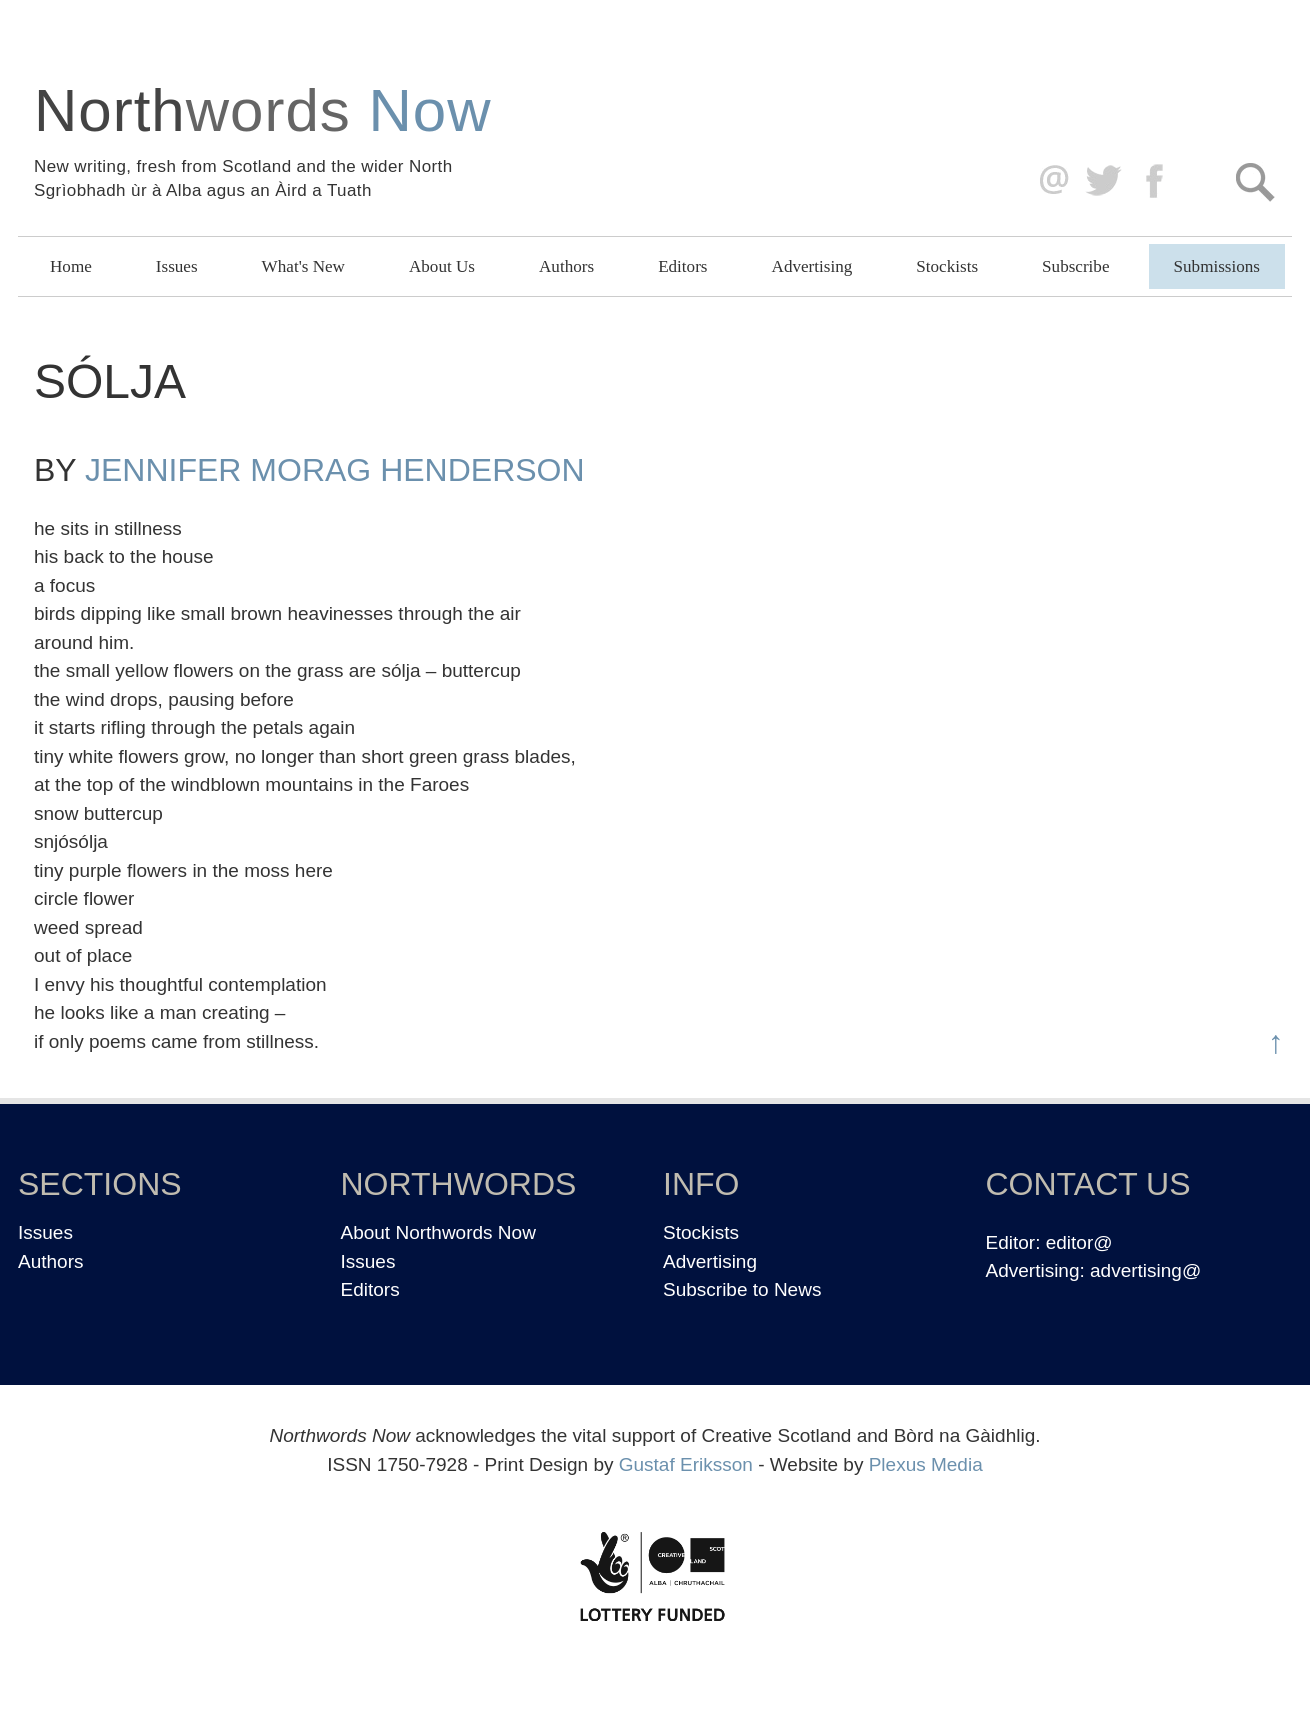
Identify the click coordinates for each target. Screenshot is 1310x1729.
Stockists (947, 266)
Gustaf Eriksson (686, 1464)
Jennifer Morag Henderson (335, 470)
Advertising (812, 266)
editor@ (1079, 1242)
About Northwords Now (438, 1232)
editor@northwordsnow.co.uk (1049, 181)
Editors (682, 266)
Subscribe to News (742, 1289)
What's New (303, 266)
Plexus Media (926, 1464)
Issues (177, 266)
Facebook (1156, 181)
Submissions (1217, 266)
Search (1254, 181)
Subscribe (1075, 266)
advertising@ (1145, 1270)
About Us (442, 266)
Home (71, 266)
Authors (566, 266)
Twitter (1102, 181)
